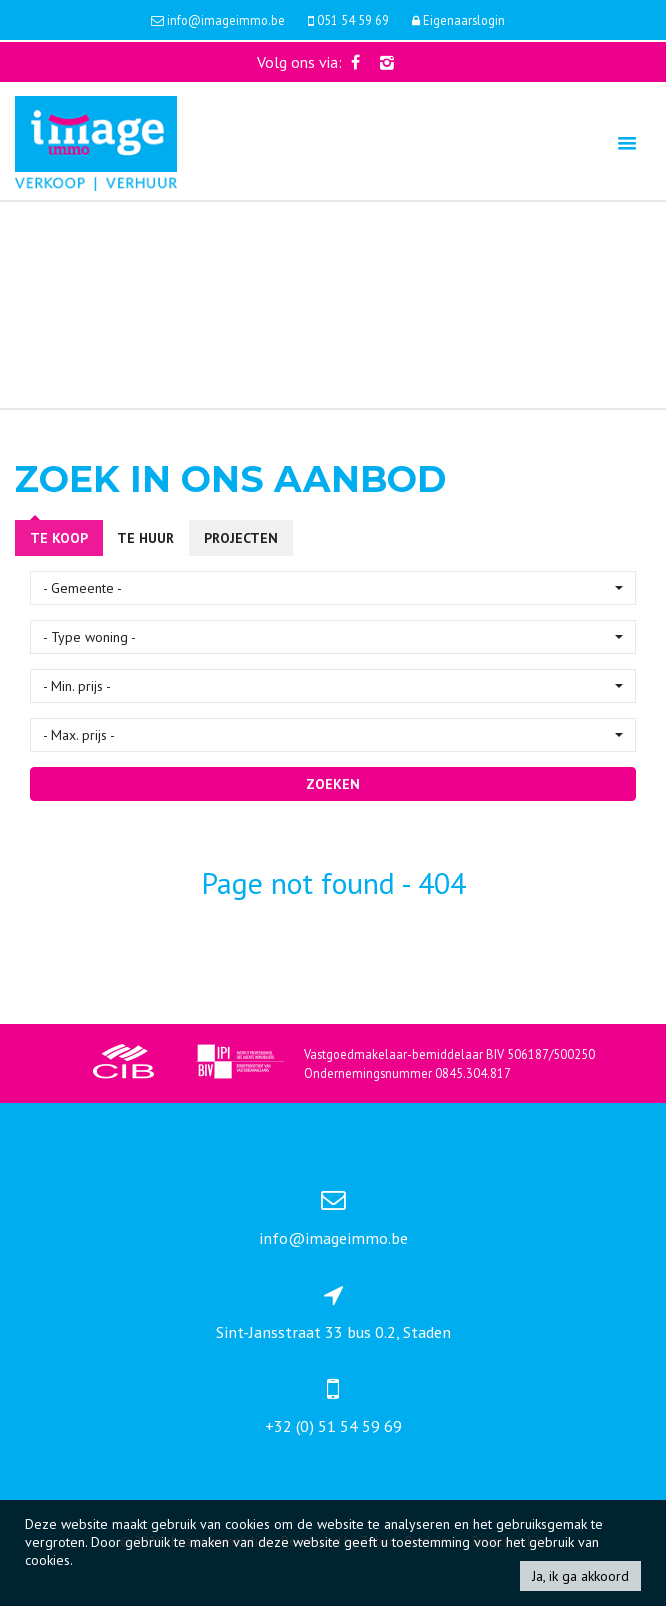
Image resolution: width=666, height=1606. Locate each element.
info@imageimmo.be (333, 1238)
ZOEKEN (333, 784)
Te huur (145, 538)
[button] (333, 588)
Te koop (59, 538)
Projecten (241, 538)
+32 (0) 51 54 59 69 (333, 1426)
